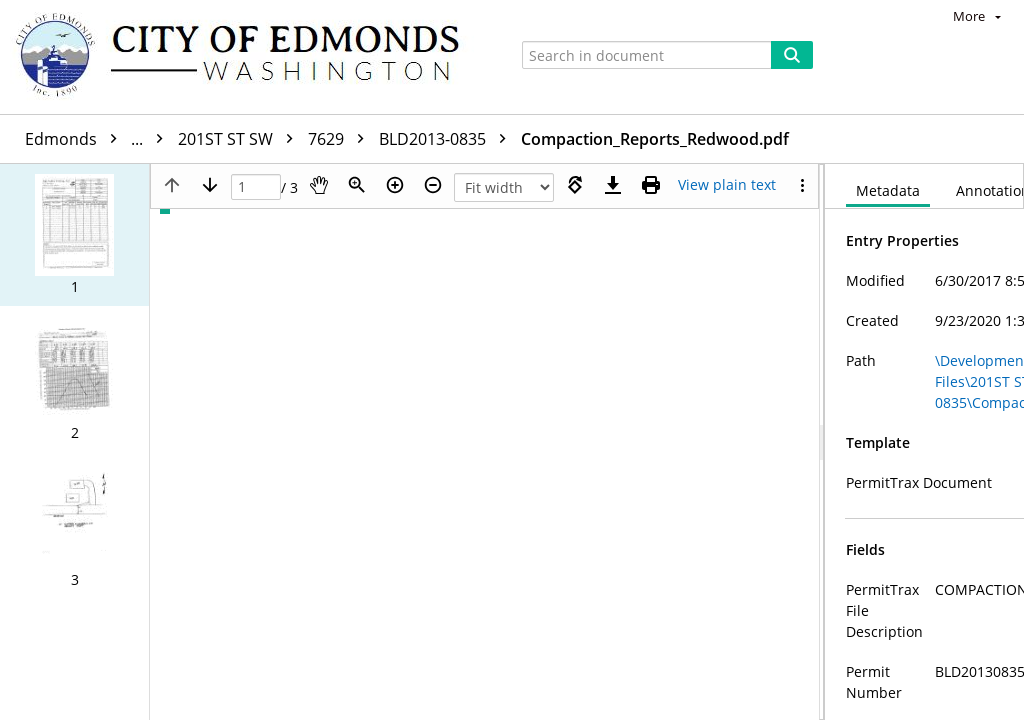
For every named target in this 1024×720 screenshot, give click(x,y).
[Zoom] (357, 185)
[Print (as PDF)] (651, 185)
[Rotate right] (575, 185)
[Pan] (319, 185)
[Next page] (210, 185)
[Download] (613, 185)
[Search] (792, 55)
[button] (74, 235)
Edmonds (99, 139)
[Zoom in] (395, 185)
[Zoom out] (433, 185)
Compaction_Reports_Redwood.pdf (655, 139)
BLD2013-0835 (447, 139)
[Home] (247, 57)
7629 (341, 139)
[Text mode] (727, 185)
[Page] (256, 187)
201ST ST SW (240, 139)
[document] (924, 442)
